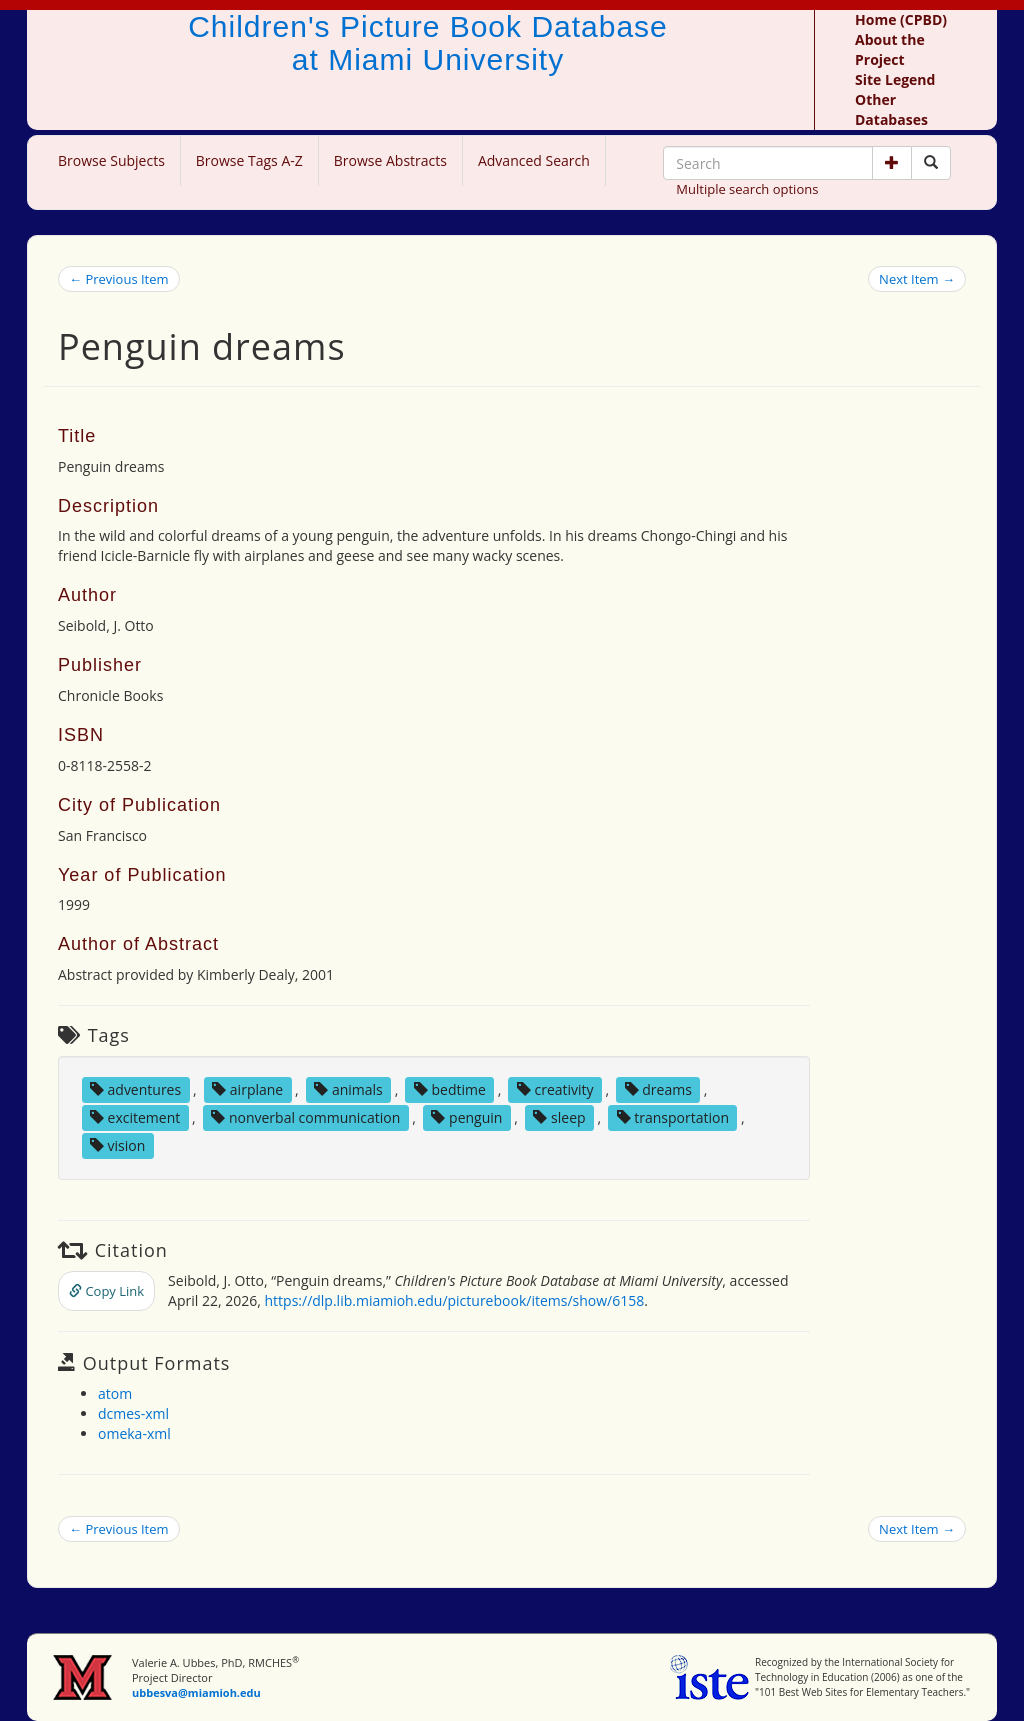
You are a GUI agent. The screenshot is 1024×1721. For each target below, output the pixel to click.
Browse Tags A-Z (249, 160)
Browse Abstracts (390, 160)
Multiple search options (747, 189)
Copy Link (106, 1291)
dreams (658, 1089)
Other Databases (891, 109)
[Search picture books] (931, 163)
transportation (673, 1117)
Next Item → (917, 279)
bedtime (450, 1089)
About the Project (890, 49)
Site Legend (895, 79)
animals (348, 1089)
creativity (555, 1089)
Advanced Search (534, 160)
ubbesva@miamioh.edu (196, 1692)
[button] (892, 163)
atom (115, 1393)
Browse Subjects (111, 160)
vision (117, 1145)
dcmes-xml (133, 1413)
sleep (559, 1117)
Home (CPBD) (901, 19)
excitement (135, 1117)
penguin (466, 1117)
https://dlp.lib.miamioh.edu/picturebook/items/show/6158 (455, 1300)
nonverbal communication (305, 1117)
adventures (135, 1089)
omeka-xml (134, 1433)
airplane (247, 1089)
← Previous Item (119, 279)
